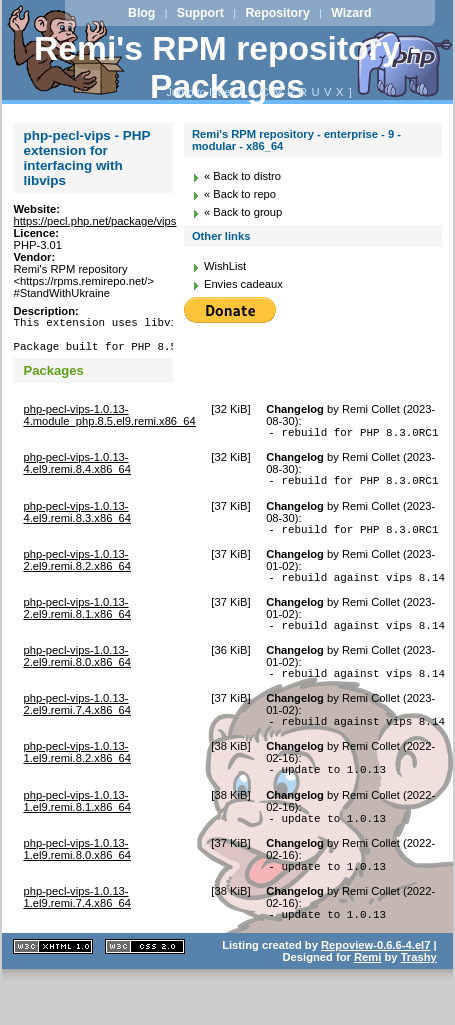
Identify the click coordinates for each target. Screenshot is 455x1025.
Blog (141, 13)
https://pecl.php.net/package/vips (94, 221)
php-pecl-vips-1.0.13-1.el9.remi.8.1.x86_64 (77, 834)
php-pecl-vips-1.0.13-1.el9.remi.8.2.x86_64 (77, 782)
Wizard (351, 13)
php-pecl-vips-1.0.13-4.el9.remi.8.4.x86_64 (77, 475)
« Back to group (243, 212)
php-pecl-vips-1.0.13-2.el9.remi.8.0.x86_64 (77, 680)
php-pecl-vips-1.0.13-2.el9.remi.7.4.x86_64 (77, 731)
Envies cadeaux (243, 284)
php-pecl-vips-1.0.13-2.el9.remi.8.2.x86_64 (77, 578)
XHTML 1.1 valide (53, 988)
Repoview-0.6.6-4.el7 (375, 987)
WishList (225, 266)
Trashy (419, 999)
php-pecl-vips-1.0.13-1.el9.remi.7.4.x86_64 (77, 936)
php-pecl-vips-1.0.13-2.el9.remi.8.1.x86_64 (77, 629)
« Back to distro (242, 176)
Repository (277, 13)
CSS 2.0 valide (145, 988)
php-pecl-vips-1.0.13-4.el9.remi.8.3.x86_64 (77, 527)
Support (200, 13)
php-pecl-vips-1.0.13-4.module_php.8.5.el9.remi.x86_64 (109, 424)
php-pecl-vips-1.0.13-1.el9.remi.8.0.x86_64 (77, 885)
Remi (367, 999)
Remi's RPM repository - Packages (227, 67)
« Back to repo (240, 194)
